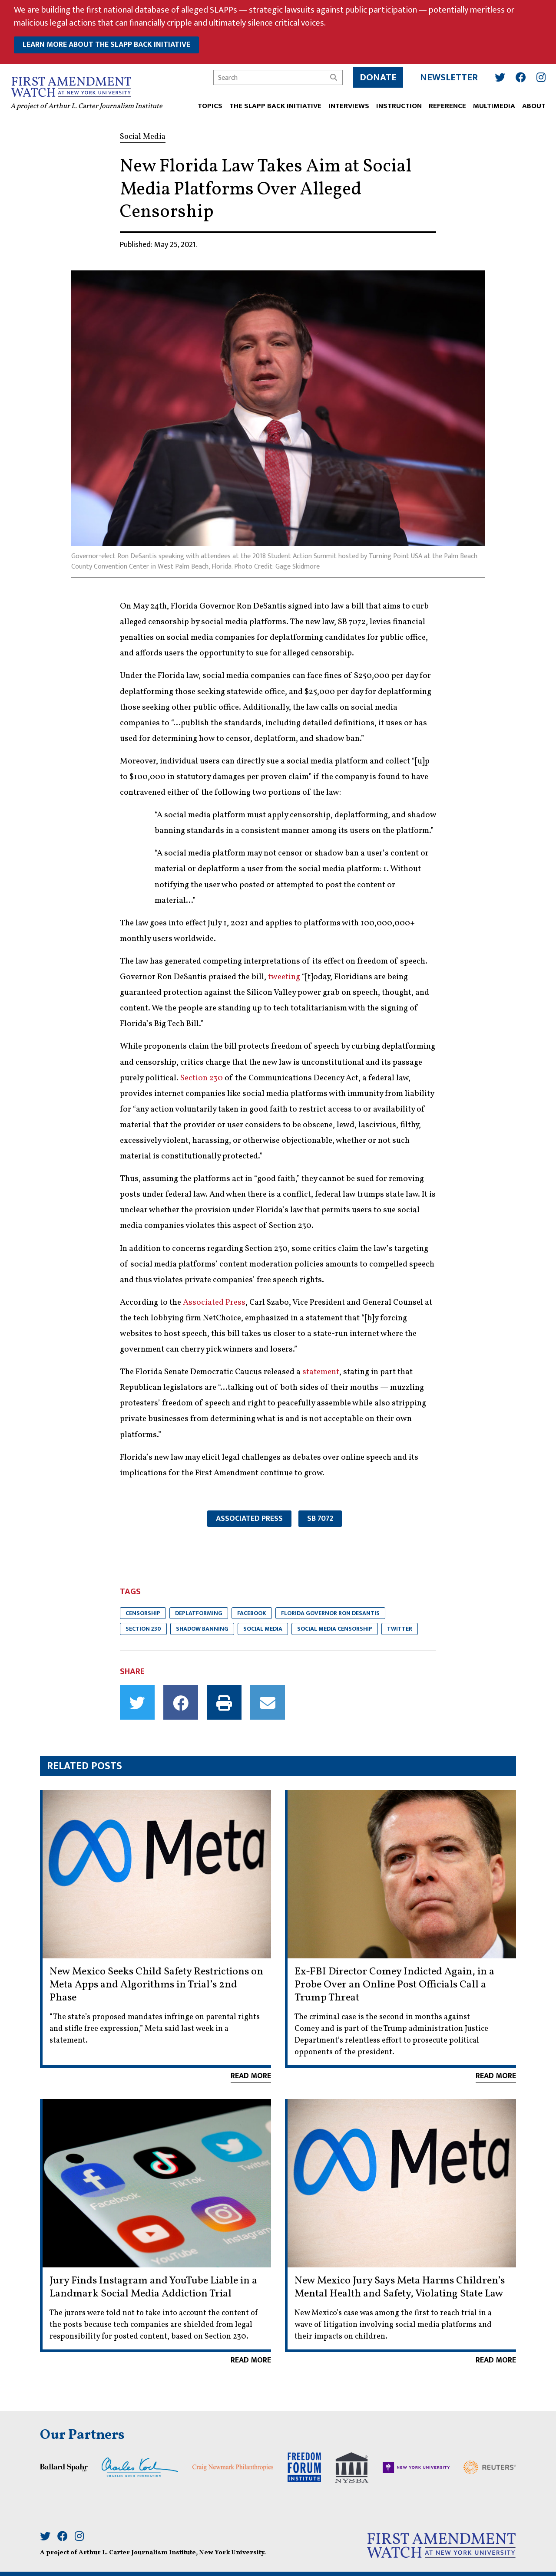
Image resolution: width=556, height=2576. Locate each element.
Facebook (251, 1613)
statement (320, 1372)
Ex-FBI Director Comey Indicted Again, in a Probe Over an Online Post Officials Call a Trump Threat (394, 1984)
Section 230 (201, 1078)
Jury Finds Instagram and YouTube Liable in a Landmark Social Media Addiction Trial (153, 2287)
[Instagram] (537, 74)
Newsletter (445, 74)
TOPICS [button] (206, 103)
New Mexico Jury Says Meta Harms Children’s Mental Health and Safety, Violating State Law (400, 2287)
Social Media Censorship (334, 1629)
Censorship (143, 1613)
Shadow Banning (202, 1629)
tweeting (284, 977)
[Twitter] (496, 74)
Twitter (399, 1629)
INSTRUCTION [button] (395, 103)
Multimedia (491, 103)
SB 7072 (320, 1518)
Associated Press (214, 1302)
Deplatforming (198, 1613)
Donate (374, 74)
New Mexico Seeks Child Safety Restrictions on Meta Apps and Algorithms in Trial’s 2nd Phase (156, 1984)
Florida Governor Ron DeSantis (330, 1613)
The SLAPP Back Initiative (272, 103)
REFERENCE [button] (444, 103)
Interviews (345, 103)
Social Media (262, 1629)
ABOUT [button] (530, 103)
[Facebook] (517, 74)
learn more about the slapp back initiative (106, 44)
